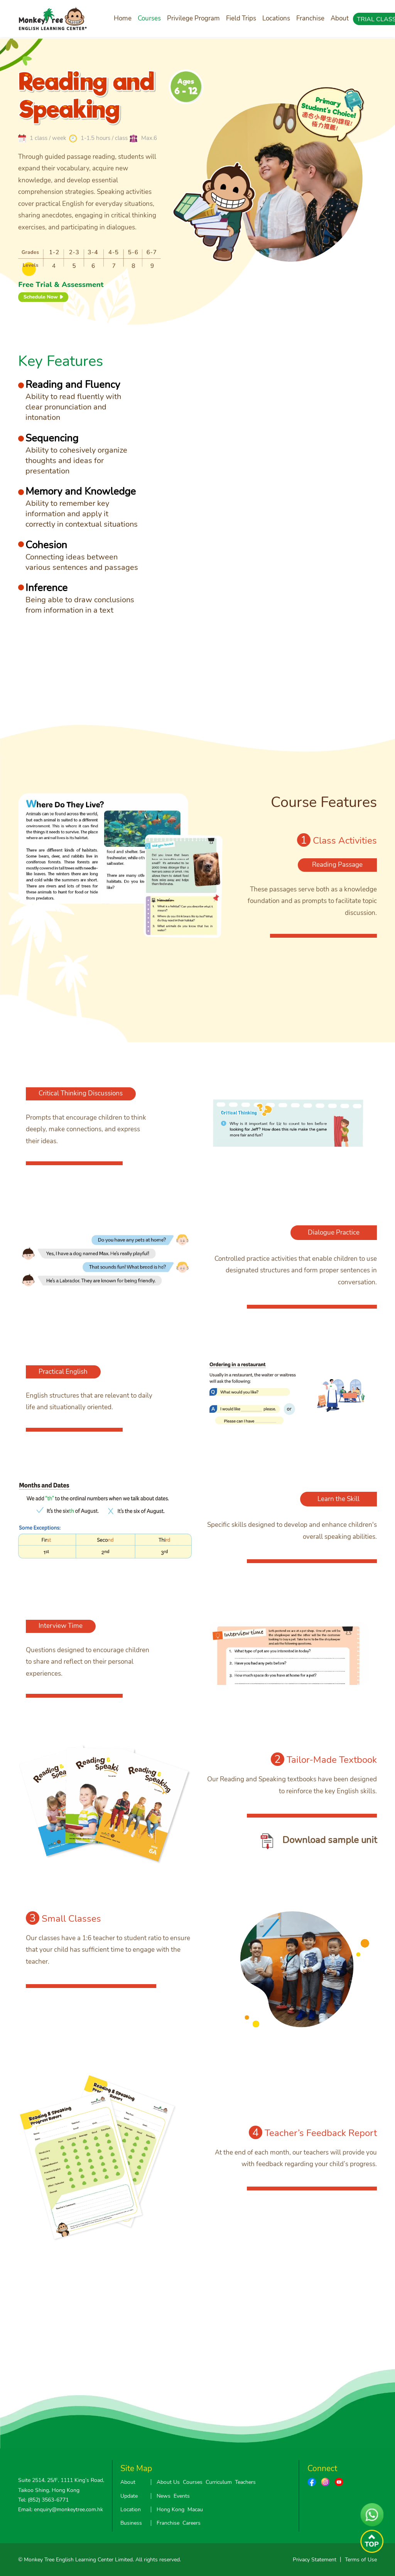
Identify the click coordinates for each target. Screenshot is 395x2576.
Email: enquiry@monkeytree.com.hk (60, 2509)
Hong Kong (170, 2509)
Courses (149, 18)
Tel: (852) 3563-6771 (43, 2500)
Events (182, 2496)
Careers (191, 2523)
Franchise (310, 18)
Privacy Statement (314, 2559)
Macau (195, 2509)
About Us (168, 2482)
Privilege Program (193, 18)
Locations (276, 18)
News (163, 2496)
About (340, 18)
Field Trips (241, 18)
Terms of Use (361, 2559)
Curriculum (219, 2482)
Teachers (245, 2482)
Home (123, 18)
